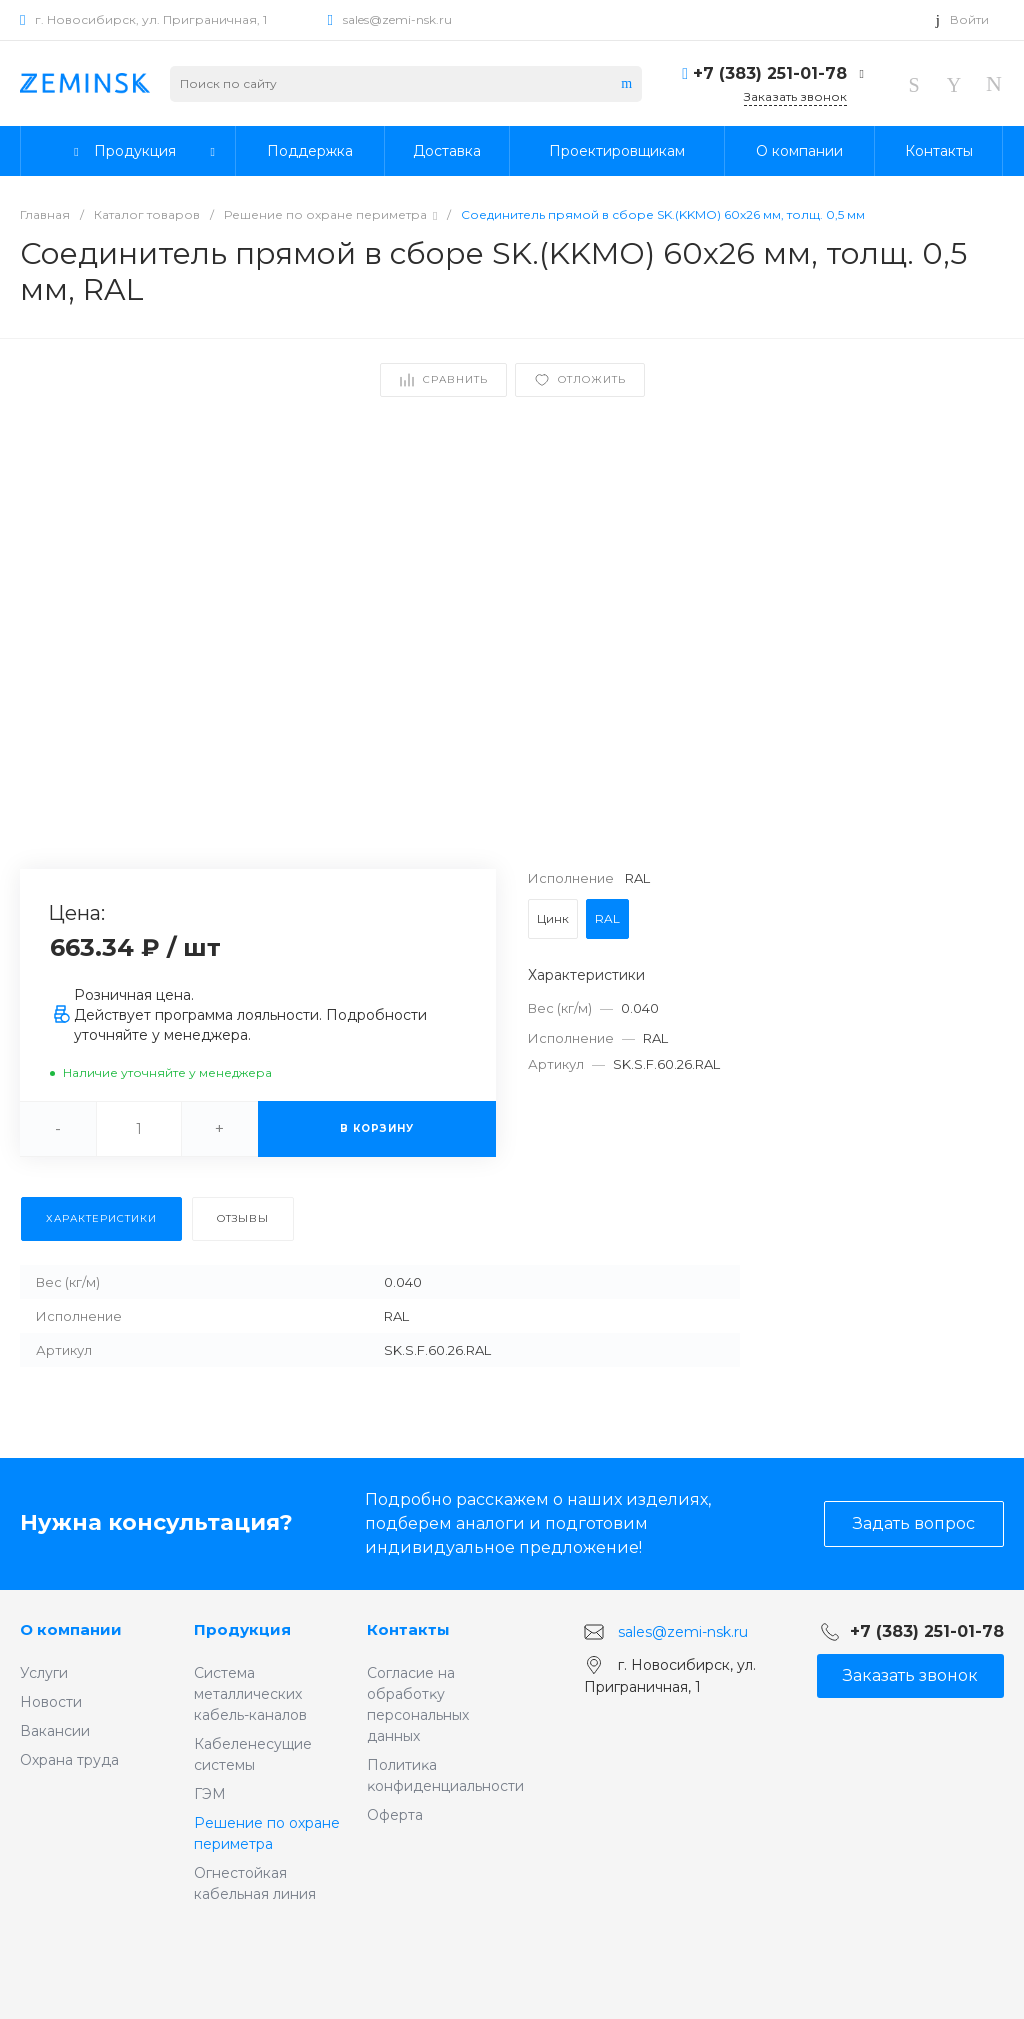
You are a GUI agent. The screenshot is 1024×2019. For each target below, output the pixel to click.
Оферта (395, 1815)
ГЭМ (210, 1794)
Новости (51, 1702)
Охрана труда (69, 1760)
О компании (71, 1629)
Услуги (44, 1673)
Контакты (408, 1629)
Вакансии (55, 1731)
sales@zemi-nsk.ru (397, 19)
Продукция (242, 1629)
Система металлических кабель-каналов (250, 1694)
